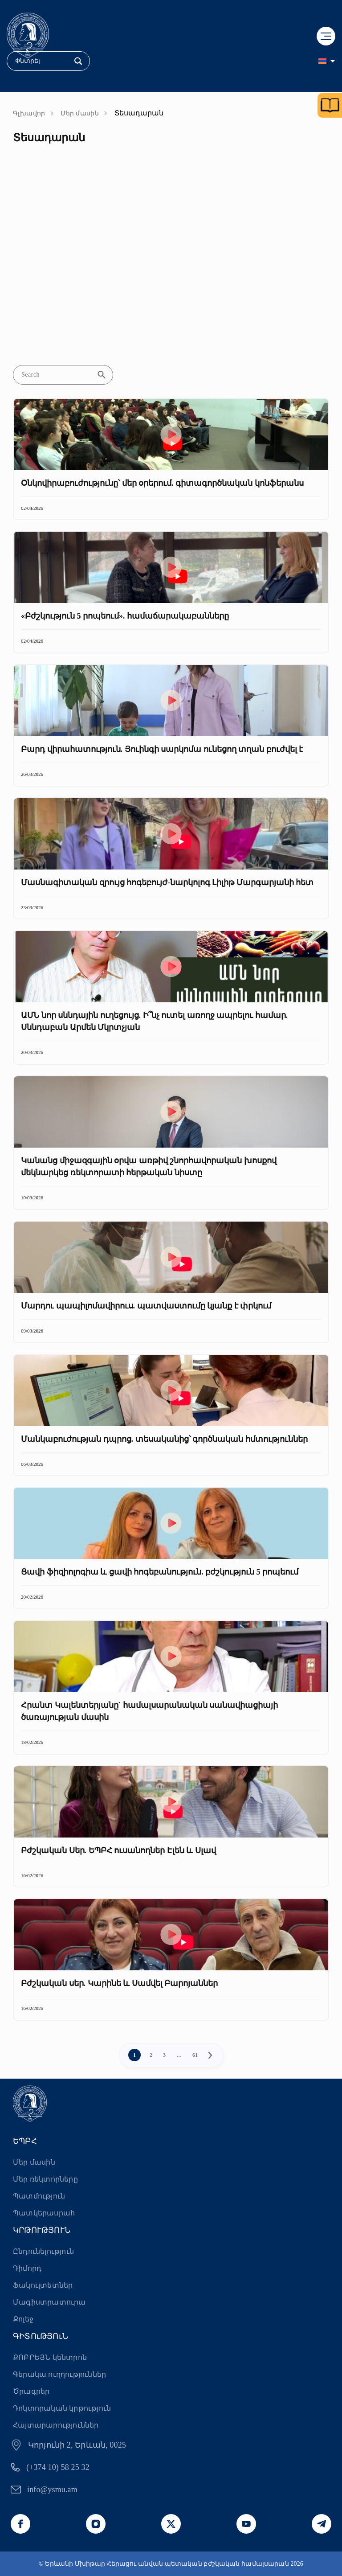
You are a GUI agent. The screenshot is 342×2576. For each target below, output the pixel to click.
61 (195, 2055)
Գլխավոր (29, 113)
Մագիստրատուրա (49, 2302)
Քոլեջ (23, 2319)
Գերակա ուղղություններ (59, 2374)
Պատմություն (39, 2196)
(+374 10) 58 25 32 (58, 2467)
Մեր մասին (80, 113)
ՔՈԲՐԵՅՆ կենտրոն (50, 2357)
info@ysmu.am (52, 2489)
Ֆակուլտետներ (43, 2285)
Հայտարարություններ (56, 2425)
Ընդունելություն (43, 2251)
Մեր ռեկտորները (45, 2179)
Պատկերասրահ (44, 2213)
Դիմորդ (27, 2268)
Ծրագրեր (31, 2391)
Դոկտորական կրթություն (62, 2408)
